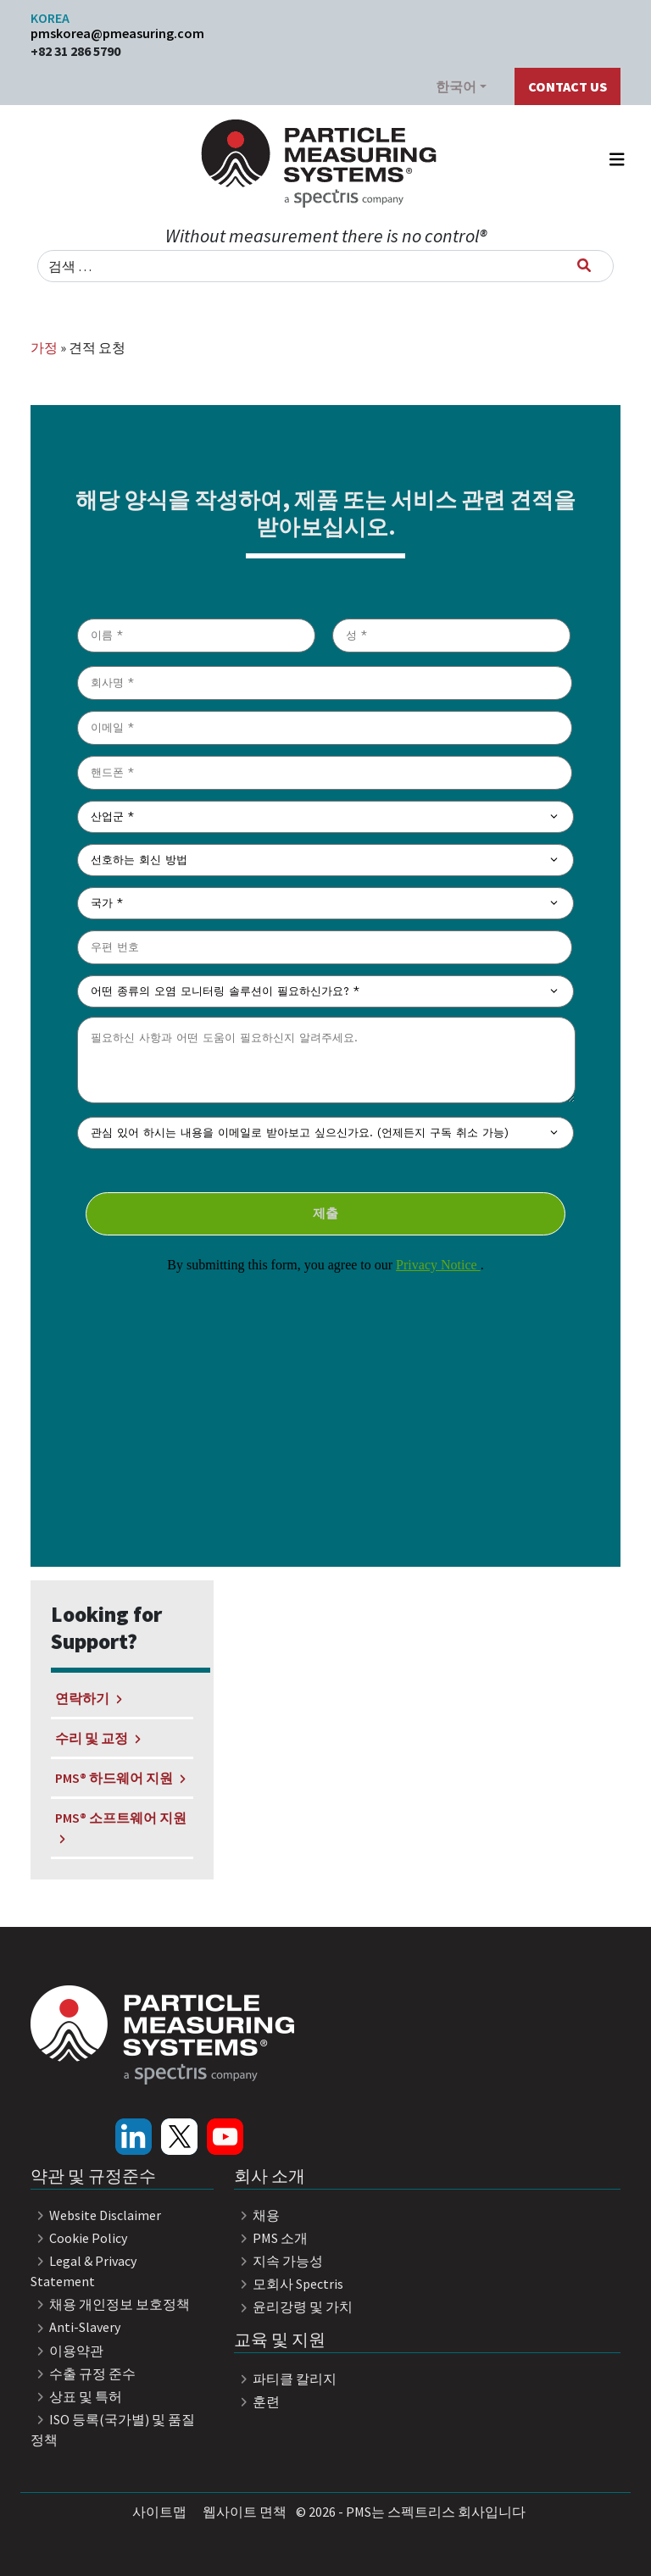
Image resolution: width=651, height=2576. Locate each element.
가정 (44, 347)
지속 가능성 (278, 2260)
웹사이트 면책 (245, 2511)
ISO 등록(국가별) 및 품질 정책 (113, 2429)
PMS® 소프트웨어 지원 (120, 1827)
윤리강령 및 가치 (293, 2306)
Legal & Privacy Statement (83, 2271)
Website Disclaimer (96, 2215)
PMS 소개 (271, 2237)
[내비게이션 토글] (617, 163)
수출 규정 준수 (83, 2373)
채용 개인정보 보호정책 (110, 2304)
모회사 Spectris (288, 2283)
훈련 (257, 2401)
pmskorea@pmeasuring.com (117, 33)
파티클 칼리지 (285, 2378)
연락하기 (88, 1698)
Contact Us (567, 86)
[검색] (584, 265)
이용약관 (67, 2350)
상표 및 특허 (76, 2396)
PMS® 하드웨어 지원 (120, 1777)
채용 (257, 2215)
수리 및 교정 (97, 1737)
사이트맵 (159, 2511)
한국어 (456, 86)
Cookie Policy (79, 2237)
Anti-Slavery (75, 2326)
